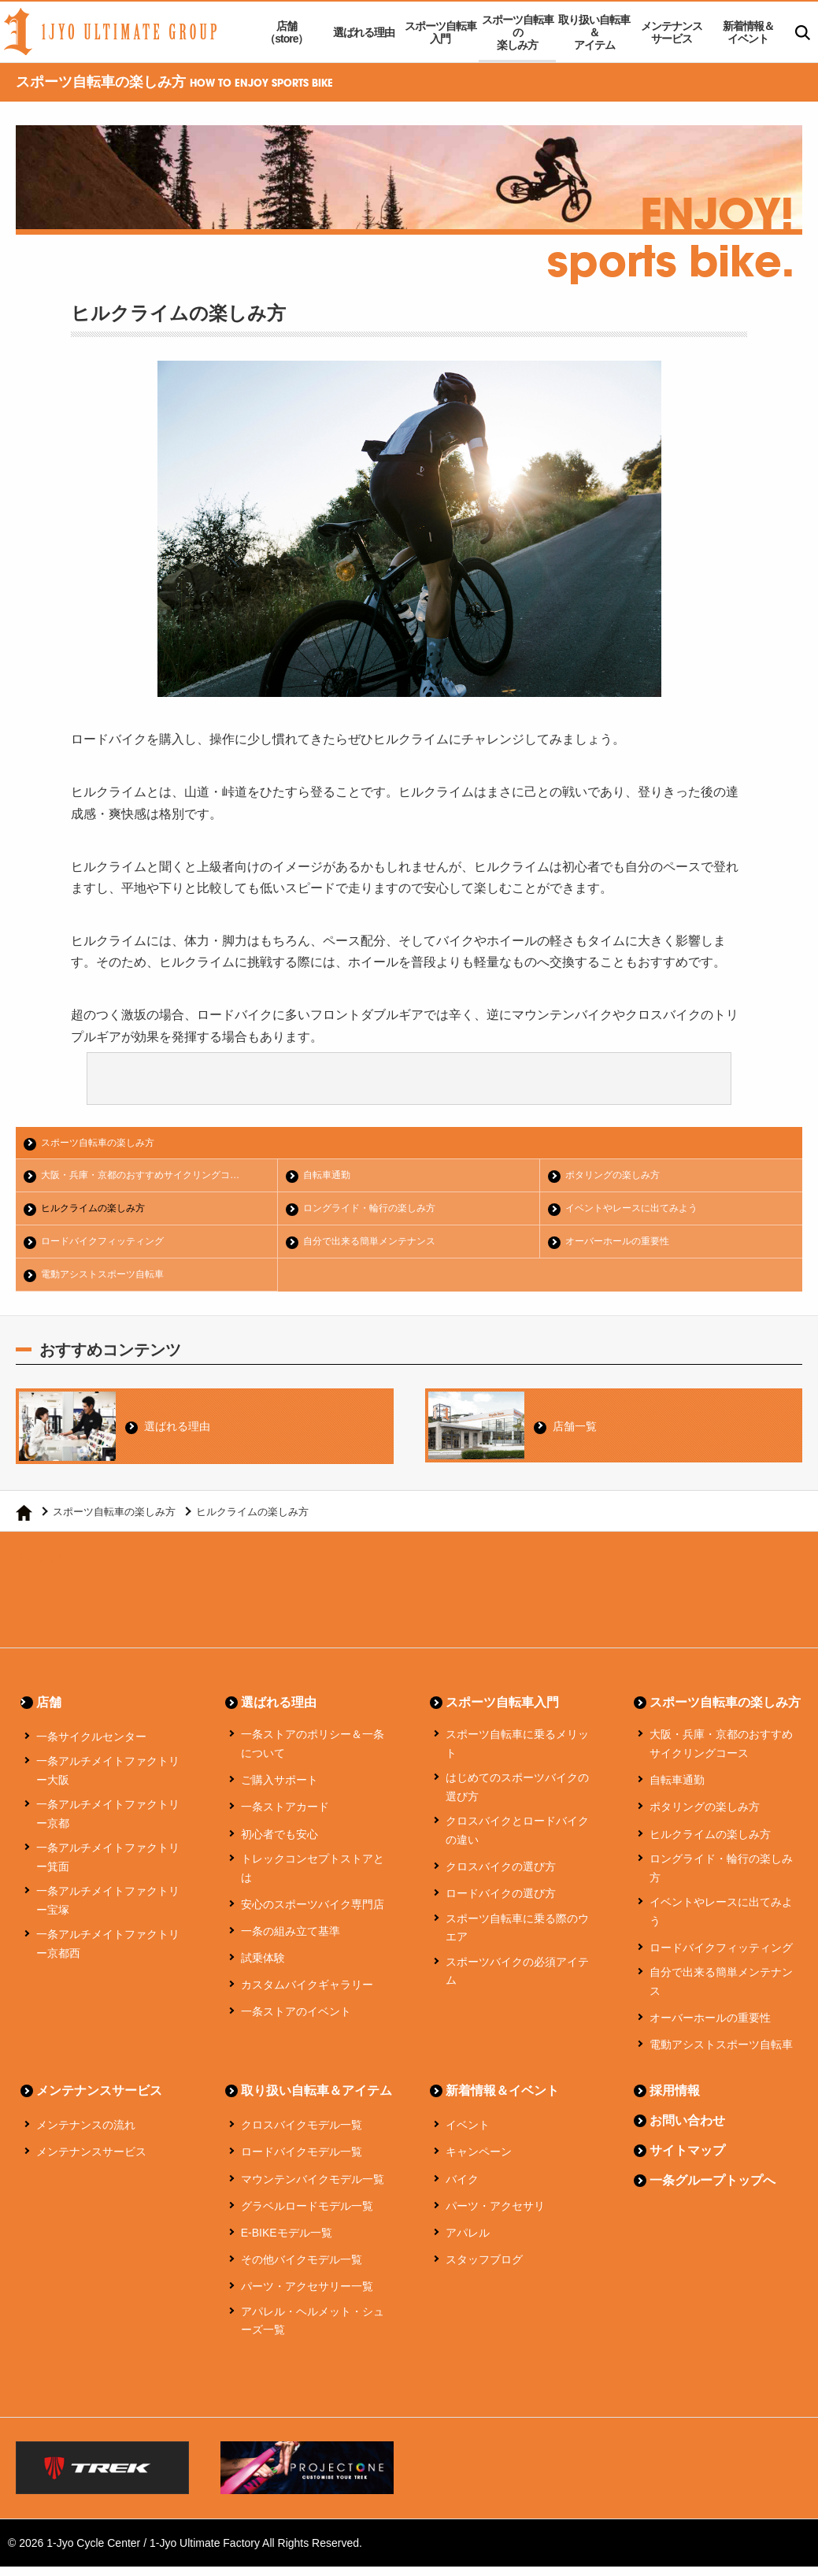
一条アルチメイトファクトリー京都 (108, 1824)
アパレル (468, 2242)
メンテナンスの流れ (85, 2135)
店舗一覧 (579, 1429)
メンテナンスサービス (671, 32)
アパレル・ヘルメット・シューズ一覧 (312, 2330)
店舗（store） (286, 32)
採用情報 (675, 2100)
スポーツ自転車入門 (440, 32)
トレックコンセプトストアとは (312, 1877)
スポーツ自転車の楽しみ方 (517, 32)
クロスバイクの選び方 (501, 1876)
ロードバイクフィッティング (109, 1245)
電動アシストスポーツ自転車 (109, 1278)
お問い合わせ (687, 2130)
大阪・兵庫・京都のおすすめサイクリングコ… (150, 1177)
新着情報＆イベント (748, 32)
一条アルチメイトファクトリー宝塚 (108, 1910)
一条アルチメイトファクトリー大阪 (108, 1780)
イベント (468, 2135)
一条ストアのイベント (296, 2021)
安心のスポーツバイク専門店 (312, 1913)
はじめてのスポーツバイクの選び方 (517, 1797)
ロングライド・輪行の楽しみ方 (376, 1211)
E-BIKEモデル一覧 (286, 2242)
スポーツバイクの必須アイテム (517, 1980)
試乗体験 (263, 1967)
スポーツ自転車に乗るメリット (517, 1754)
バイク (462, 2188)
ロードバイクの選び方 (501, 1903)
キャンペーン (479, 2161)
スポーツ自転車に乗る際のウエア (517, 1937)
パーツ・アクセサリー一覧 (307, 2296)
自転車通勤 (330, 1177)
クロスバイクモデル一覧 (301, 2135)
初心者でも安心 (279, 1843)
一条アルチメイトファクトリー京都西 (108, 1954)
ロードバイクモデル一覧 (301, 2161)
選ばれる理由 (363, 32)
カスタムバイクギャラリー (307, 1995)
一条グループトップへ (712, 2190)
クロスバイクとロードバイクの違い (517, 1840)
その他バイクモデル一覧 (301, 2269)
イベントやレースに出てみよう (638, 1211)
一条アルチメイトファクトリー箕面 (108, 1867)
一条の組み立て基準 (290, 1940)
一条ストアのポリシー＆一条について (312, 1754)
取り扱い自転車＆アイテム (594, 32)
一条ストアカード (285, 1817)
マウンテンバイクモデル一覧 (312, 2188)
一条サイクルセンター (91, 1746)
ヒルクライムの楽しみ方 (99, 1211)
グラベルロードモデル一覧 (307, 2215)
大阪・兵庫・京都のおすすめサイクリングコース (721, 1754)
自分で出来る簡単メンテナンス (376, 1245)
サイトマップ (687, 2160)
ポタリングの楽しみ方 (618, 1177)
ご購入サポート (279, 1790)
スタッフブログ (484, 2269)
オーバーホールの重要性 (623, 1245)
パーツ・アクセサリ (495, 2215)
